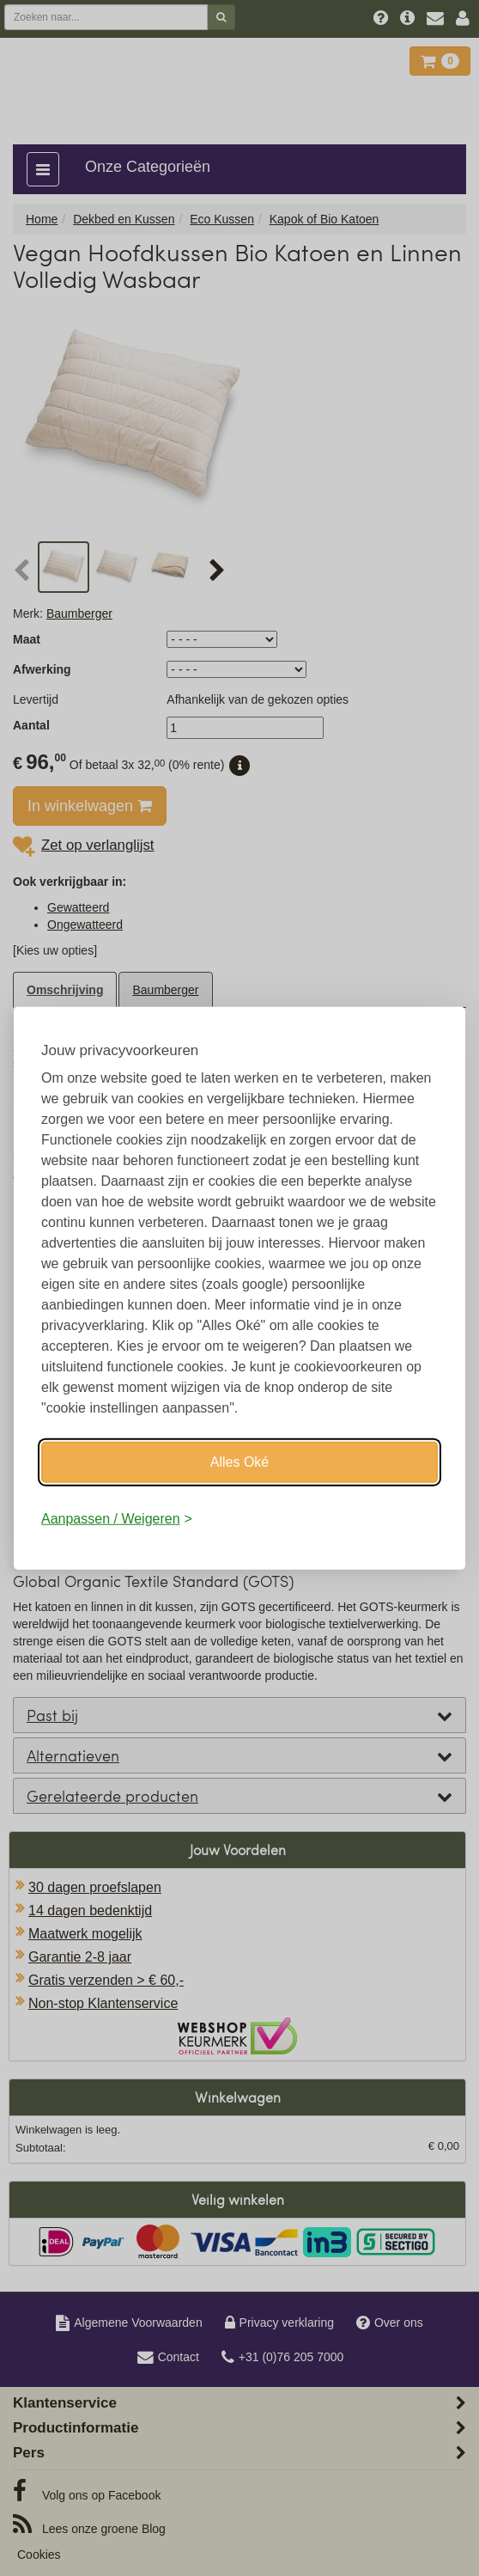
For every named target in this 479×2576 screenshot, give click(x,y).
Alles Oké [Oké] (239, 1461)
